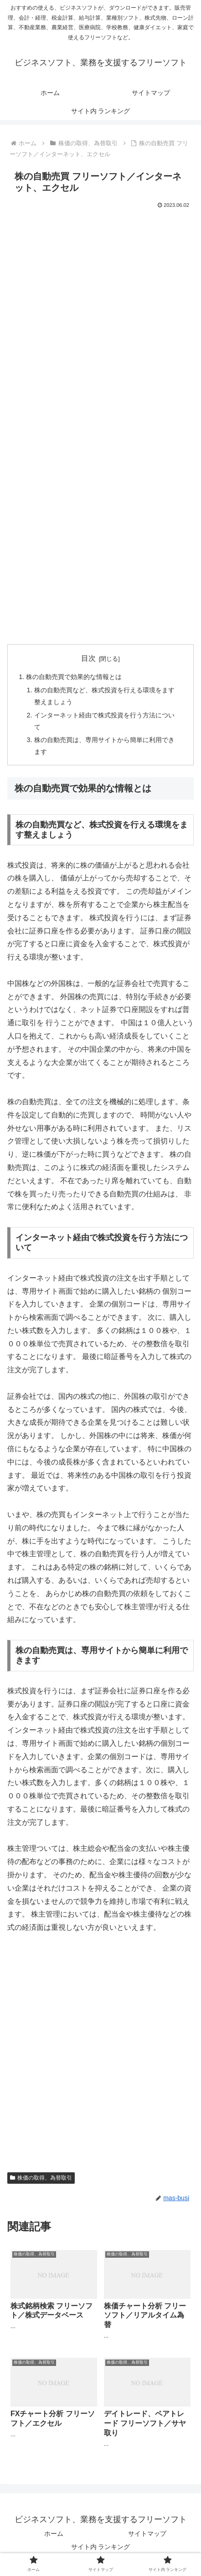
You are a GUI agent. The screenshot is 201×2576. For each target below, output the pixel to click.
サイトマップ (147, 2533)
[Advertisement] (100, 315)
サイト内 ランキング (100, 2546)
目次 (88, 658)
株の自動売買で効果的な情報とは (74, 676)
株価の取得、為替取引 (41, 2178)
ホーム (53, 2533)
